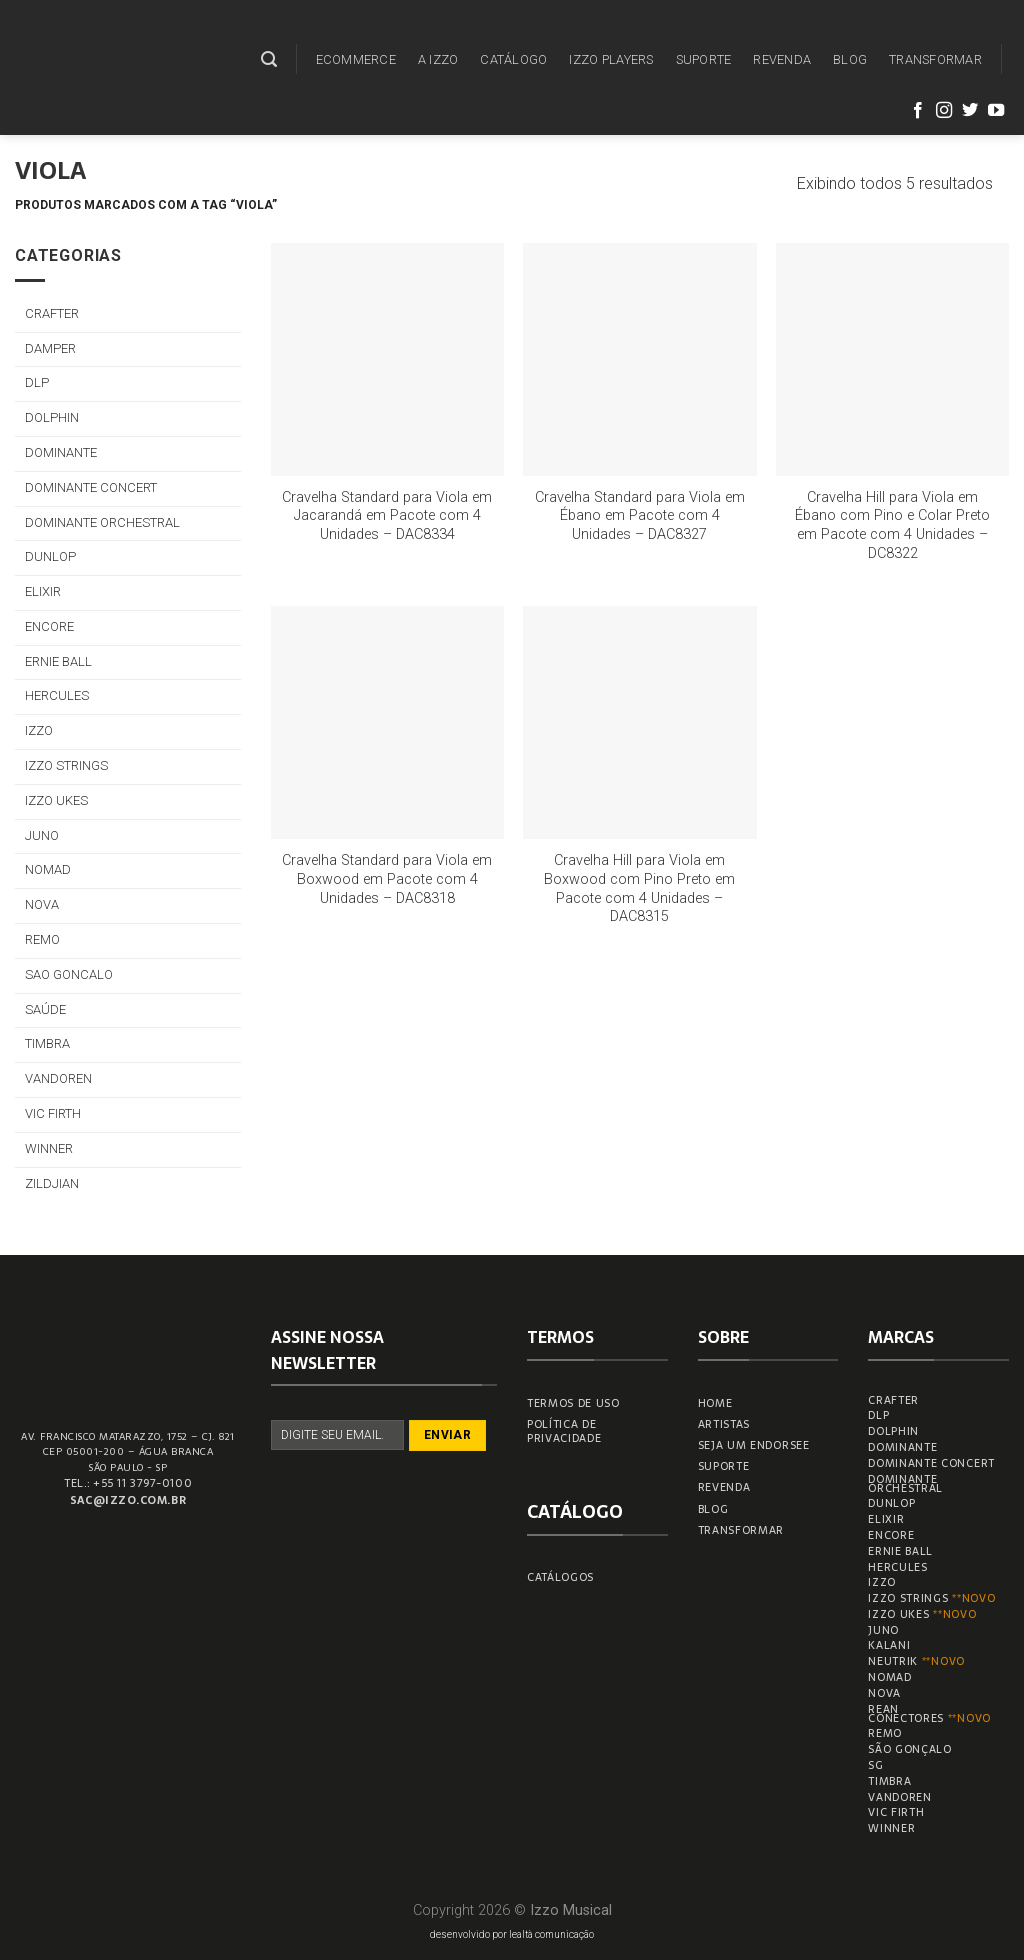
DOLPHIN (52, 417)
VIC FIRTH (53, 1113)
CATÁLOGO (513, 59)
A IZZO (438, 59)
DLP (37, 382)
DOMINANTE (61, 452)
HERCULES (57, 695)
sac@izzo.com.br (128, 1500)
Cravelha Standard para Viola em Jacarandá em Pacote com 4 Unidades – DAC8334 (387, 516)
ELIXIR (43, 591)
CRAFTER (52, 313)
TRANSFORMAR (935, 59)
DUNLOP (50, 556)
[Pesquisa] (269, 59)
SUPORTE (704, 59)
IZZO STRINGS (66, 765)
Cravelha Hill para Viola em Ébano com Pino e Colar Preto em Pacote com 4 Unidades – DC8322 (892, 525)
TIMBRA (47, 1043)
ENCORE (49, 626)
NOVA (42, 904)
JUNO (42, 835)
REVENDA (782, 59)
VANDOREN (58, 1078)
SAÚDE (45, 1009)
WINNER (49, 1148)
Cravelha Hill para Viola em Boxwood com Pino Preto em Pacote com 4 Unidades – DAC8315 (639, 888)
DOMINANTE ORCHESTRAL (102, 522)
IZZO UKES (56, 800)
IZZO (39, 730)
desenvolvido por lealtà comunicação (512, 1934)
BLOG (850, 59)
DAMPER (50, 348)
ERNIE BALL (58, 661)
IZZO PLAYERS (611, 59)
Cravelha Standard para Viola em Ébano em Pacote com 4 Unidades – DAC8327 (640, 516)
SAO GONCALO (69, 974)
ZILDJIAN (52, 1183)
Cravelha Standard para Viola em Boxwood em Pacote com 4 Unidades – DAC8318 (387, 879)
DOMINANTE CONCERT (91, 487)
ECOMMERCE (356, 59)
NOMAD (48, 869)
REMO (42, 939)
